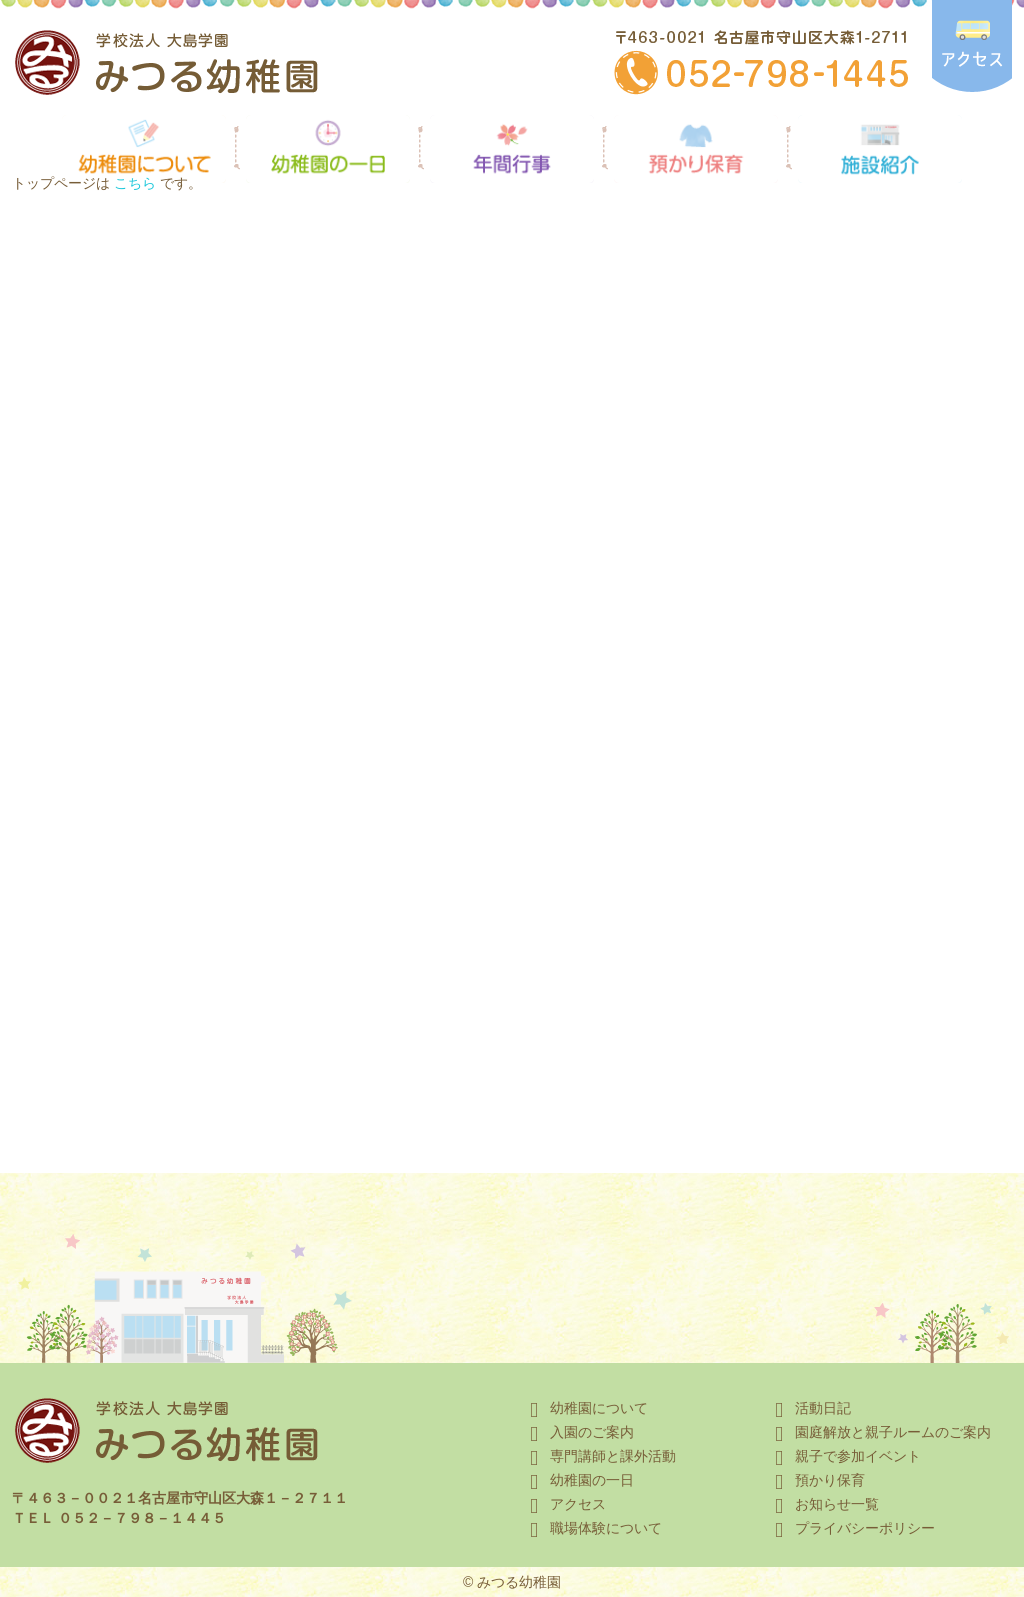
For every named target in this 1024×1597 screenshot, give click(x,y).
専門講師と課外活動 (599, 1456)
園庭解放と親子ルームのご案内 (879, 1432)
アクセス (564, 1504)
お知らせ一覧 (823, 1504)
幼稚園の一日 (578, 1480)
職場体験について (592, 1528)
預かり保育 (816, 1480)
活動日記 (809, 1408)
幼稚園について (585, 1408)
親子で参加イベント (844, 1456)
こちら (135, 183)
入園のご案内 (578, 1432)
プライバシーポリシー (851, 1528)
